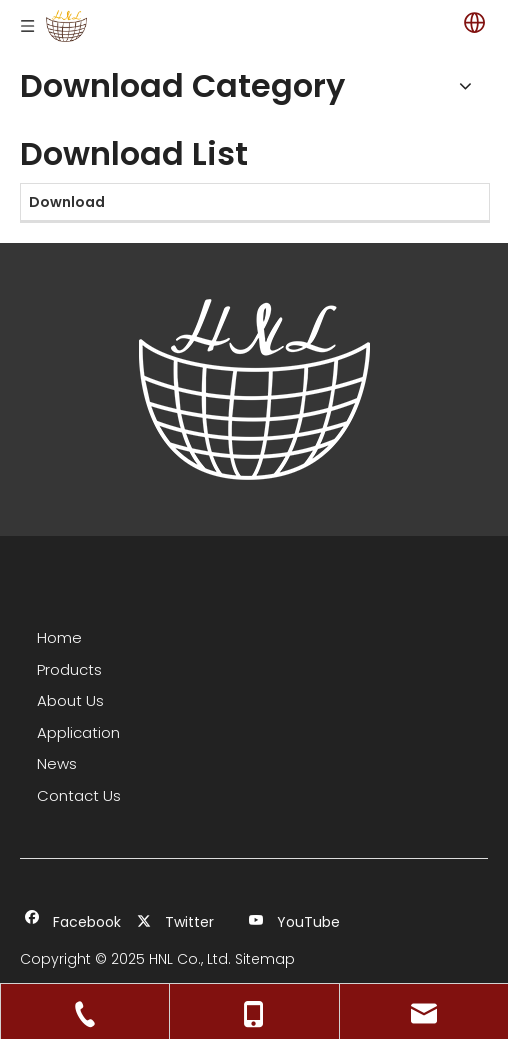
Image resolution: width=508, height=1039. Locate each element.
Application (78, 732)
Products (69, 669)
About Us (70, 700)
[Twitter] (183, 922)
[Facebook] (71, 922)
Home (59, 637)
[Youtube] (295, 922)
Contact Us (79, 795)
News (57, 763)
